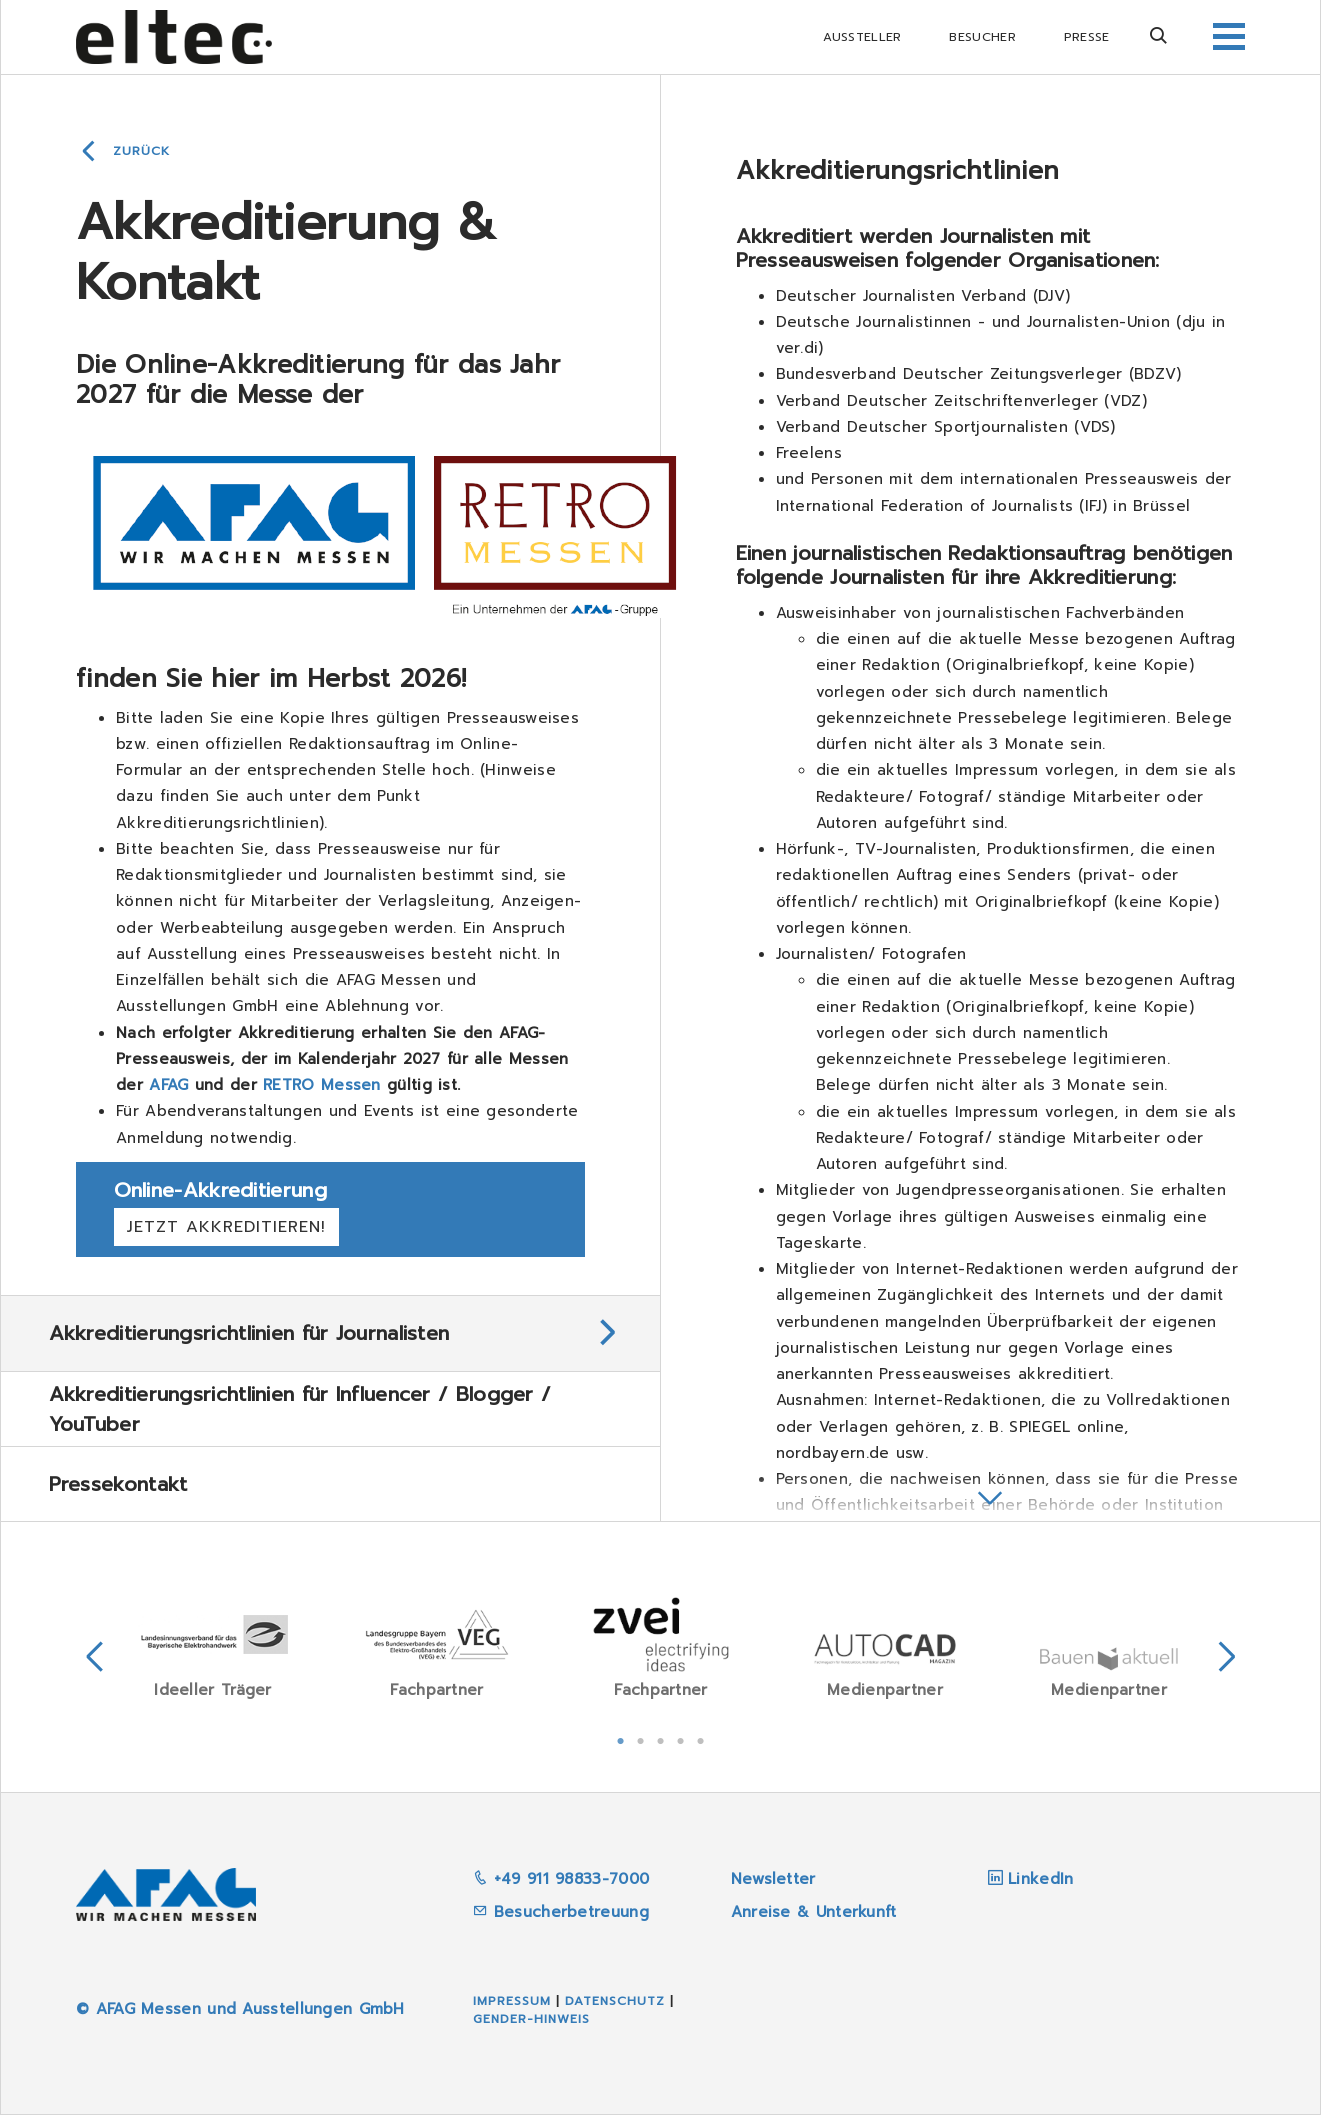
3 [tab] (661, 1739)
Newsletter (773, 1879)
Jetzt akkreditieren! (226, 1227)
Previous (95, 1657)
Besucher (982, 37)
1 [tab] (621, 1739)
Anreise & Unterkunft (814, 1912)
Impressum (512, 2001)
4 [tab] (681, 1739)
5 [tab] (701, 1739)
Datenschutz (615, 2001)
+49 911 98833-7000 (561, 1879)
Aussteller (862, 37)
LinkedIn (1040, 1879)
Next (1227, 1657)
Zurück (141, 151)
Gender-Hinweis (531, 2019)
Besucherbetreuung (560, 1912)
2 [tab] (641, 1739)
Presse (1087, 37)
